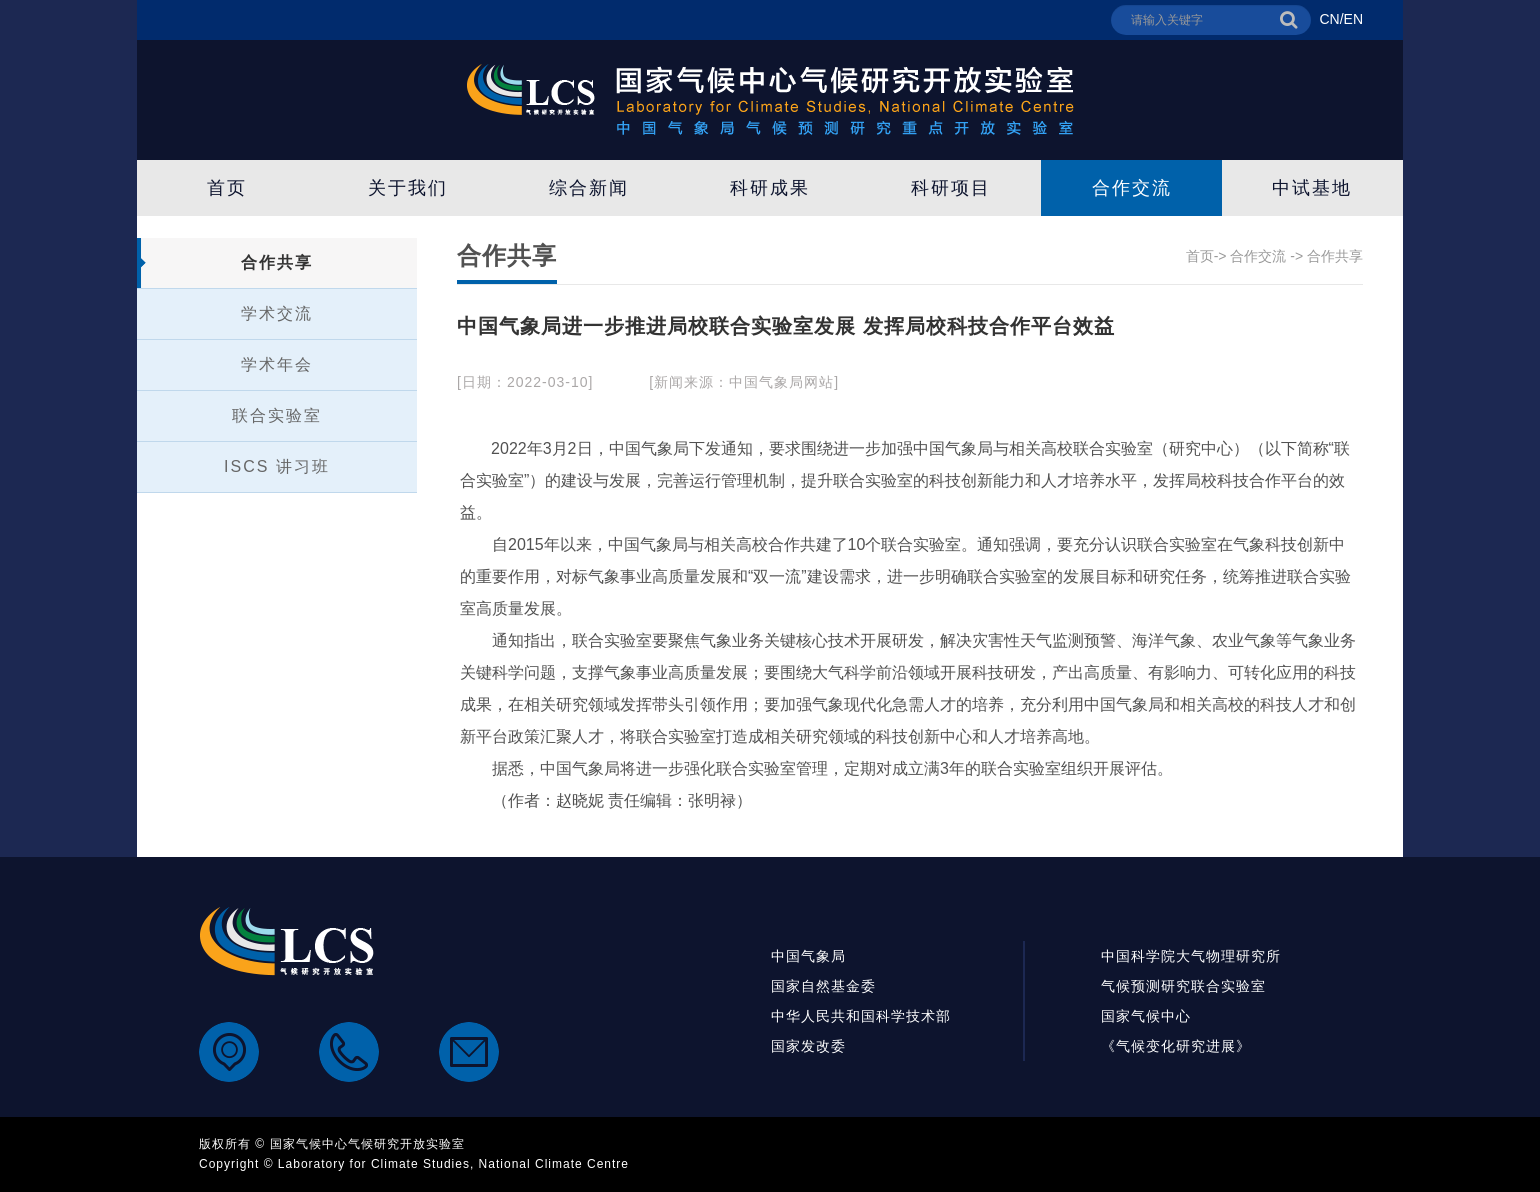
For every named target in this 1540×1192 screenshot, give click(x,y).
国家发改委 (808, 1046)
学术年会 (277, 364)
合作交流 (1132, 188)
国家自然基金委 (823, 986)
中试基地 (1312, 188)
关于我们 (408, 188)
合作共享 (277, 262)
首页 (227, 188)
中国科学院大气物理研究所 (1191, 956)
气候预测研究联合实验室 (1183, 986)
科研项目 (951, 188)
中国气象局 (808, 956)
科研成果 (770, 188)
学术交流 (277, 313)
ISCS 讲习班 (277, 466)
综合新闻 (589, 188)
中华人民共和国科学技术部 (861, 1016)
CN (1329, 19)
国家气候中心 (1146, 1016)
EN (1353, 19)
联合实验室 (277, 415)
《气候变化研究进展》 (1176, 1046)
